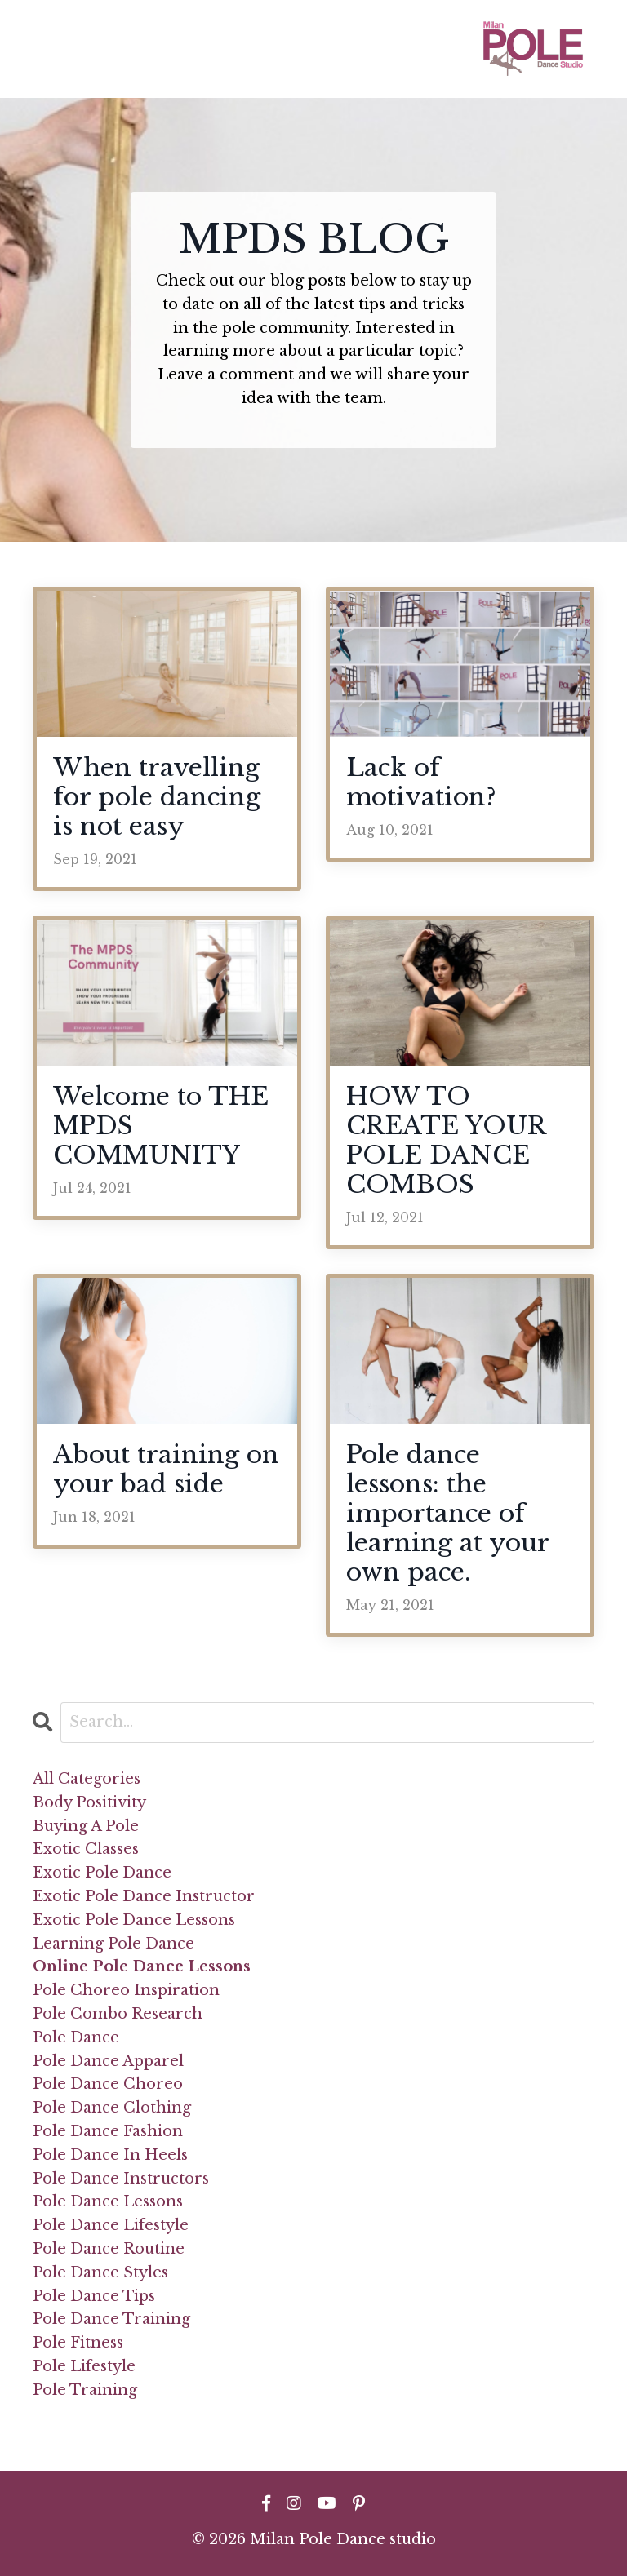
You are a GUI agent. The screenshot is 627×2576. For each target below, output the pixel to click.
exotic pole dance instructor (144, 1896)
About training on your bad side (166, 1469)
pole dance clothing (112, 2108)
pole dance (76, 2037)
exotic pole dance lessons (134, 1920)
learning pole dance (113, 1944)
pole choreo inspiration (126, 1990)
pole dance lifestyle (111, 2225)
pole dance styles (100, 2272)
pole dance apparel (108, 2061)
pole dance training (111, 2319)
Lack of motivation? (421, 782)
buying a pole (86, 1826)
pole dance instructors (121, 2179)
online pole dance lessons (142, 1966)
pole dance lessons (108, 2201)
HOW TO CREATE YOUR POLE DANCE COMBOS (445, 1140)
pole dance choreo (108, 2084)
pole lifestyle (84, 2366)
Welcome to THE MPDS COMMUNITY (161, 1126)
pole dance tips (94, 2296)
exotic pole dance (102, 1873)
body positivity (89, 1802)
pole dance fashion (108, 2131)
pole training (85, 2390)
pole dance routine (109, 2249)
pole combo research (117, 2014)
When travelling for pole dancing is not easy (156, 797)
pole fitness (78, 2343)
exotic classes (86, 1849)
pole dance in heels (110, 2155)
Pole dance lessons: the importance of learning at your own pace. (447, 1513)
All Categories (86, 1779)
